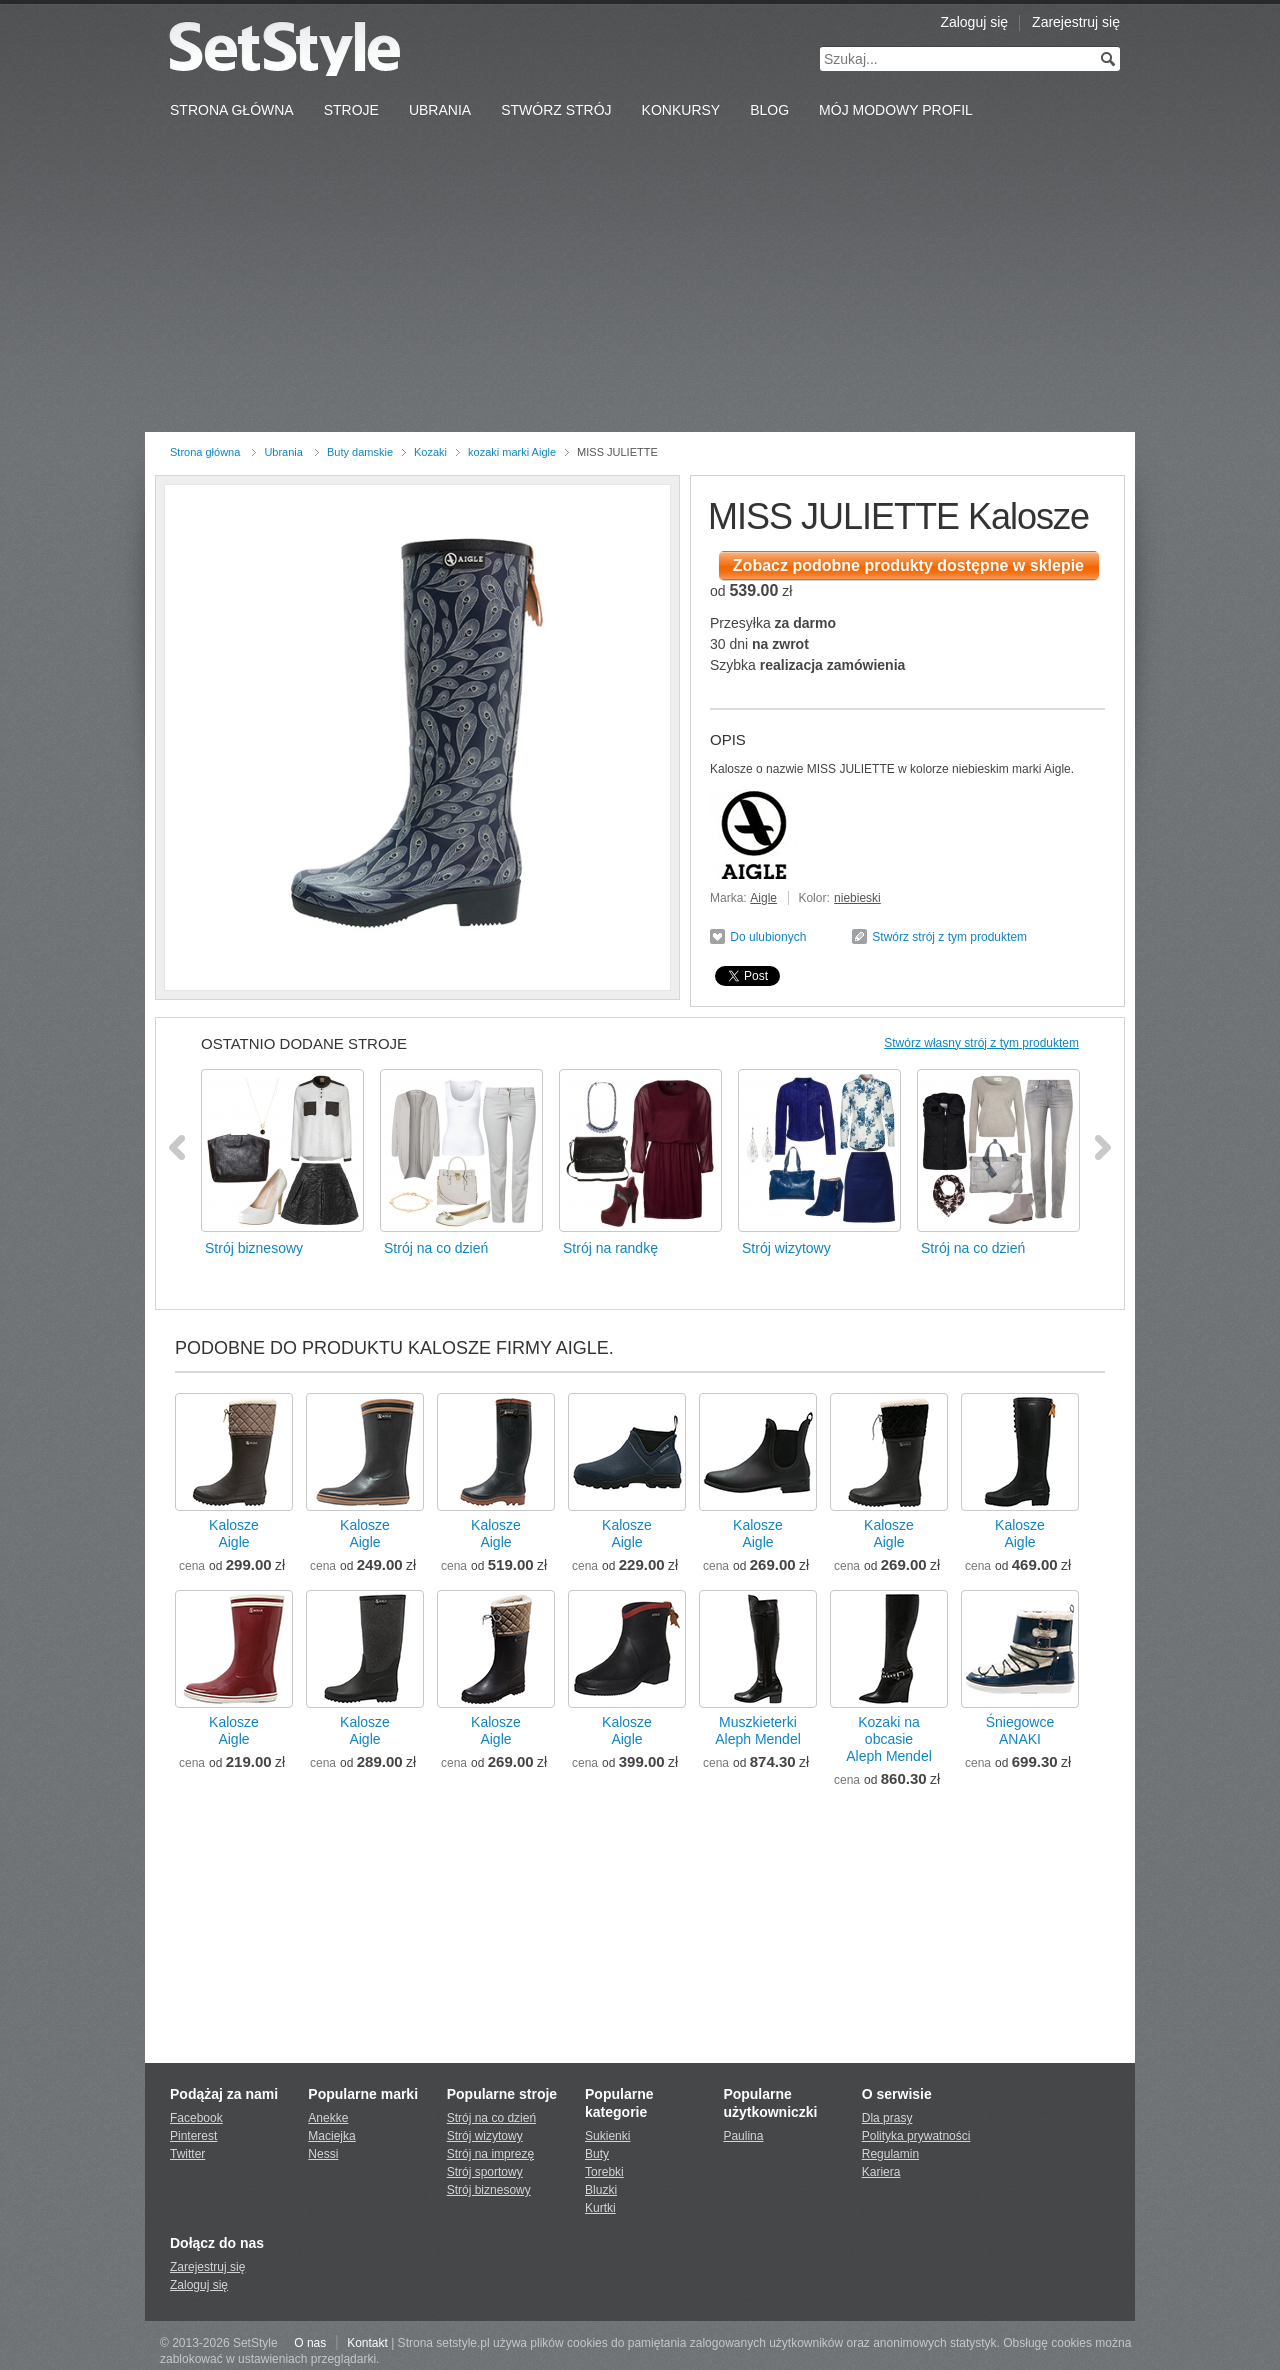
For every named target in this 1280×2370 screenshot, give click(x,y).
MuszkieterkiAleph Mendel (758, 1730)
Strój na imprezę (490, 2154)
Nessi (323, 2154)
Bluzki (601, 2190)
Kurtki (600, 2208)
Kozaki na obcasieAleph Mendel (889, 1739)
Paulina (743, 2136)
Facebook (196, 2118)
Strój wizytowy (485, 2136)
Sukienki (607, 2136)
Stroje (351, 110)
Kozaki (430, 452)
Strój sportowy (485, 2172)
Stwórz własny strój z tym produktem (981, 1043)
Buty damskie (360, 452)
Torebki (604, 2172)
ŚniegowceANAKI (1020, 1730)
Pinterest (193, 2136)
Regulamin (890, 2154)
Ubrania (440, 110)
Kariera (881, 2172)
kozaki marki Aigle (512, 452)
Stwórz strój (556, 110)
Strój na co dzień (491, 2118)
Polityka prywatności (916, 2136)
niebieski (857, 898)
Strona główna (205, 452)
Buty (597, 2154)
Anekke (328, 2118)
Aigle (763, 898)
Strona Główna (232, 110)
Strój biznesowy (489, 2190)
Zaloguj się (974, 22)
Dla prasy (887, 2118)
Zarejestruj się (1076, 22)
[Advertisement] (640, 282)
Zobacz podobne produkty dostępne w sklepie (908, 565)
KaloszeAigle (234, 1533)
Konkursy (681, 110)
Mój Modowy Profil (896, 110)
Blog (769, 110)
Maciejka (331, 2136)
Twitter (187, 2154)
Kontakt (367, 2343)
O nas (310, 2343)
